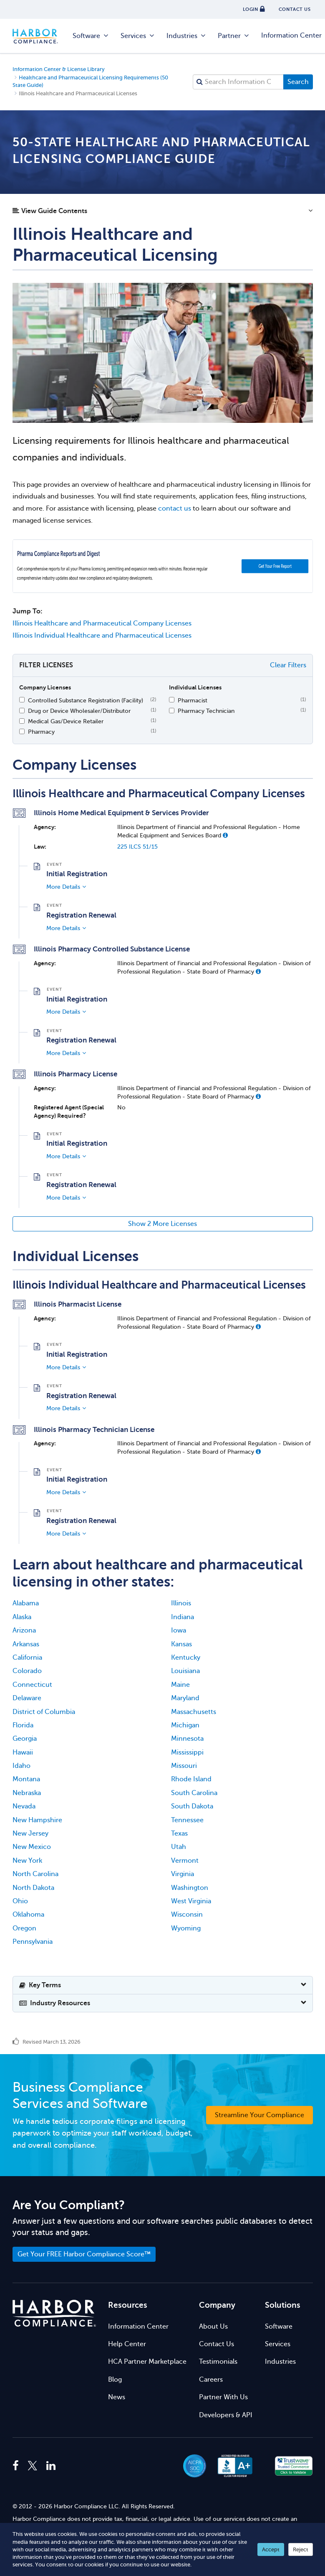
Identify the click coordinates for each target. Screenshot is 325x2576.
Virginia (182, 1874)
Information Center (138, 2326)
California (27, 1657)
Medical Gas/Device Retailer (65, 721)
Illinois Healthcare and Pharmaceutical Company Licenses (102, 623)
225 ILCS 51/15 (137, 846)
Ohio (20, 1901)
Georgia (25, 1738)
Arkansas (26, 1644)
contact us (174, 508)
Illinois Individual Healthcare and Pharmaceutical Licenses (102, 635)
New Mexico (32, 1847)
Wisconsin (187, 1914)
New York (27, 1860)
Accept (271, 2549)
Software (91, 36)
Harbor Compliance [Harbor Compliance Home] (40, 36)
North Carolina (35, 1874)
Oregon (24, 1928)
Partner (234, 36)
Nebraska (27, 1793)
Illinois (181, 1603)
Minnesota (187, 1738)
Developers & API (225, 2415)
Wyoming (186, 1928)
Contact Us (216, 2344)
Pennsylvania (33, 1941)
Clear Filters (288, 665)
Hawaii (23, 1752)
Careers (211, 2379)
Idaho (21, 1766)
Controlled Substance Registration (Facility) (85, 700)
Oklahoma (28, 1914)
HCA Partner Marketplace (147, 2361)
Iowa (178, 1630)
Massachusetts (193, 1712)
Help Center (127, 2344)
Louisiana (185, 1671)
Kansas (181, 1644)
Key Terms (40, 1985)
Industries (186, 36)
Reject (300, 2549)
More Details (63, 886)
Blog (115, 2379)
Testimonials (218, 2361)
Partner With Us (223, 2397)
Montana (26, 1779)
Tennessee (187, 1820)
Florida (23, 1725)
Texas (179, 1833)
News (116, 2397)
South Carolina (194, 1793)
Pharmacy (41, 731)
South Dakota (192, 1806)
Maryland (185, 1698)
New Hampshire (37, 1820)
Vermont (185, 1860)
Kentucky (185, 1657)
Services (138, 36)
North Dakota (33, 1888)
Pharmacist (192, 700)
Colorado (27, 1671)
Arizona (24, 1630)
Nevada (24, 1806)
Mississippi (187, 1752)
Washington (189, 1888)
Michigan (185, 1725)
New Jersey (30, 1833)
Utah (178, 1847)
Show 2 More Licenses (162, 1224)
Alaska (22, 1617)
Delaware (27, 1698)
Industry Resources (54, 2003)
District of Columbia (44, 1712)
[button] (163, 213)
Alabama (26, 1603)
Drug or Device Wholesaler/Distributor (79, 710)
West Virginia (191, 1901)
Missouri (184, 1766)
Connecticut (32, 1685)
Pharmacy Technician (206, 710)
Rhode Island (191, 1779)
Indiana (182, 1617)
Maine (180, 1685)
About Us (213, 2326)
